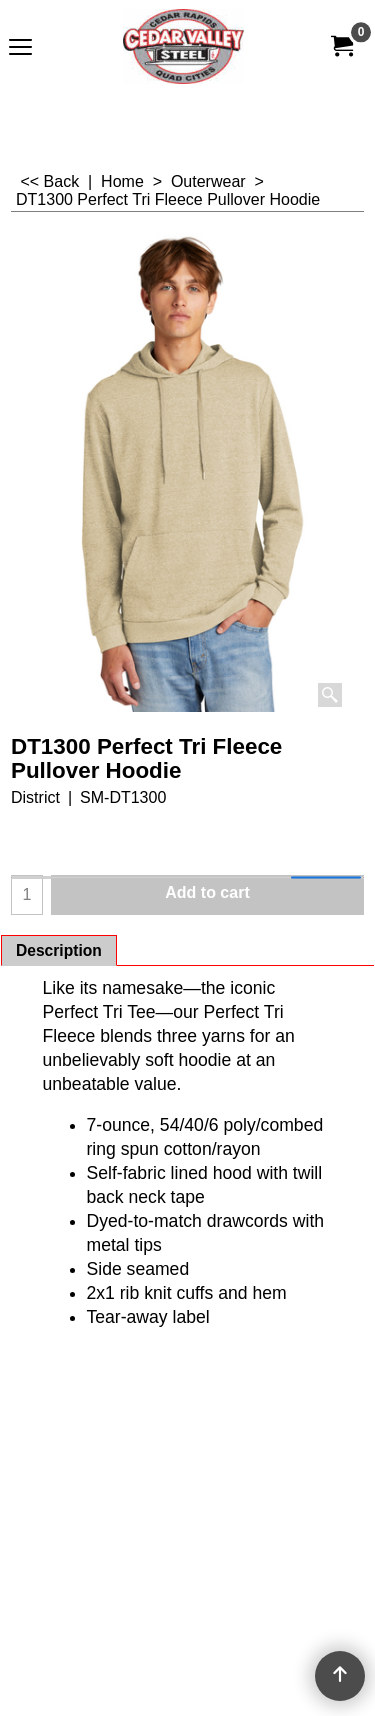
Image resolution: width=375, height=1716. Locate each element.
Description (59, 950)
